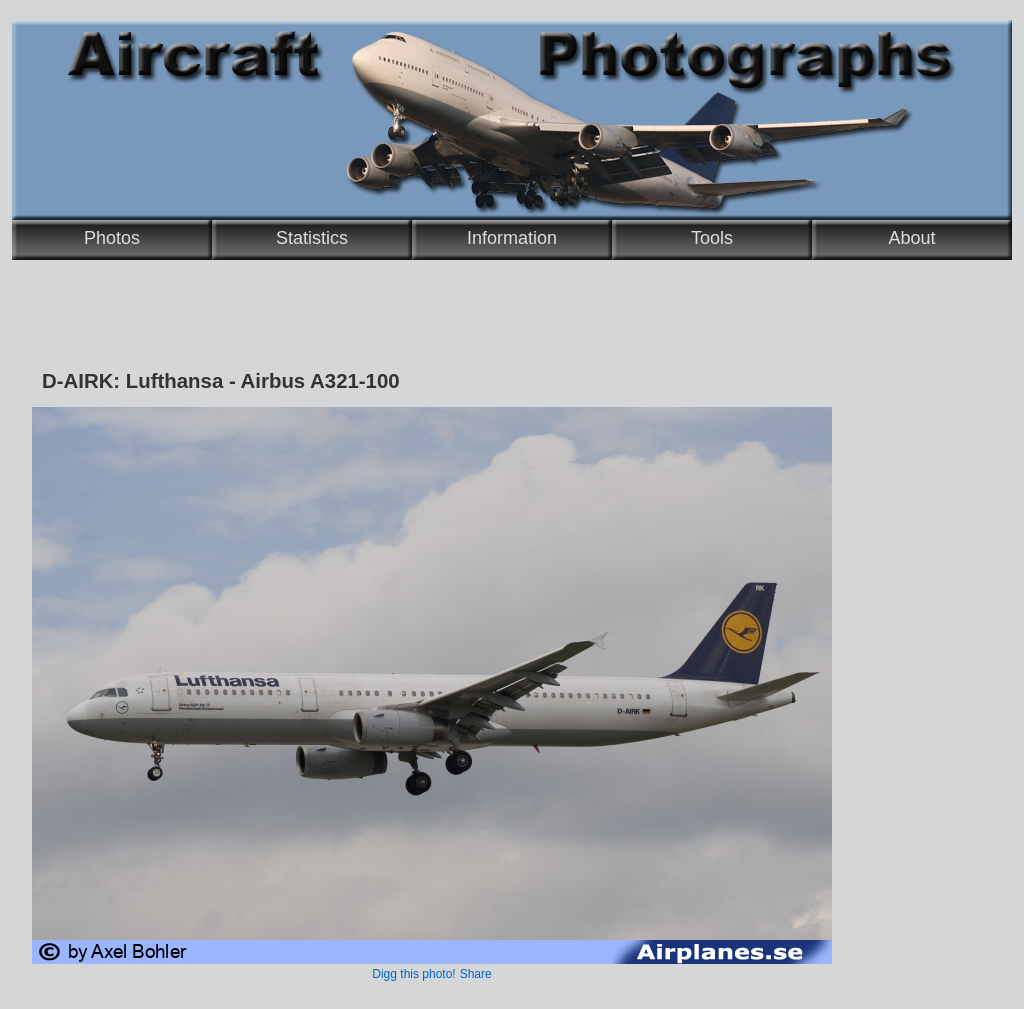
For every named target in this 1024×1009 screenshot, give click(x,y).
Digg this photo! (413, 974)
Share (476, 974)
